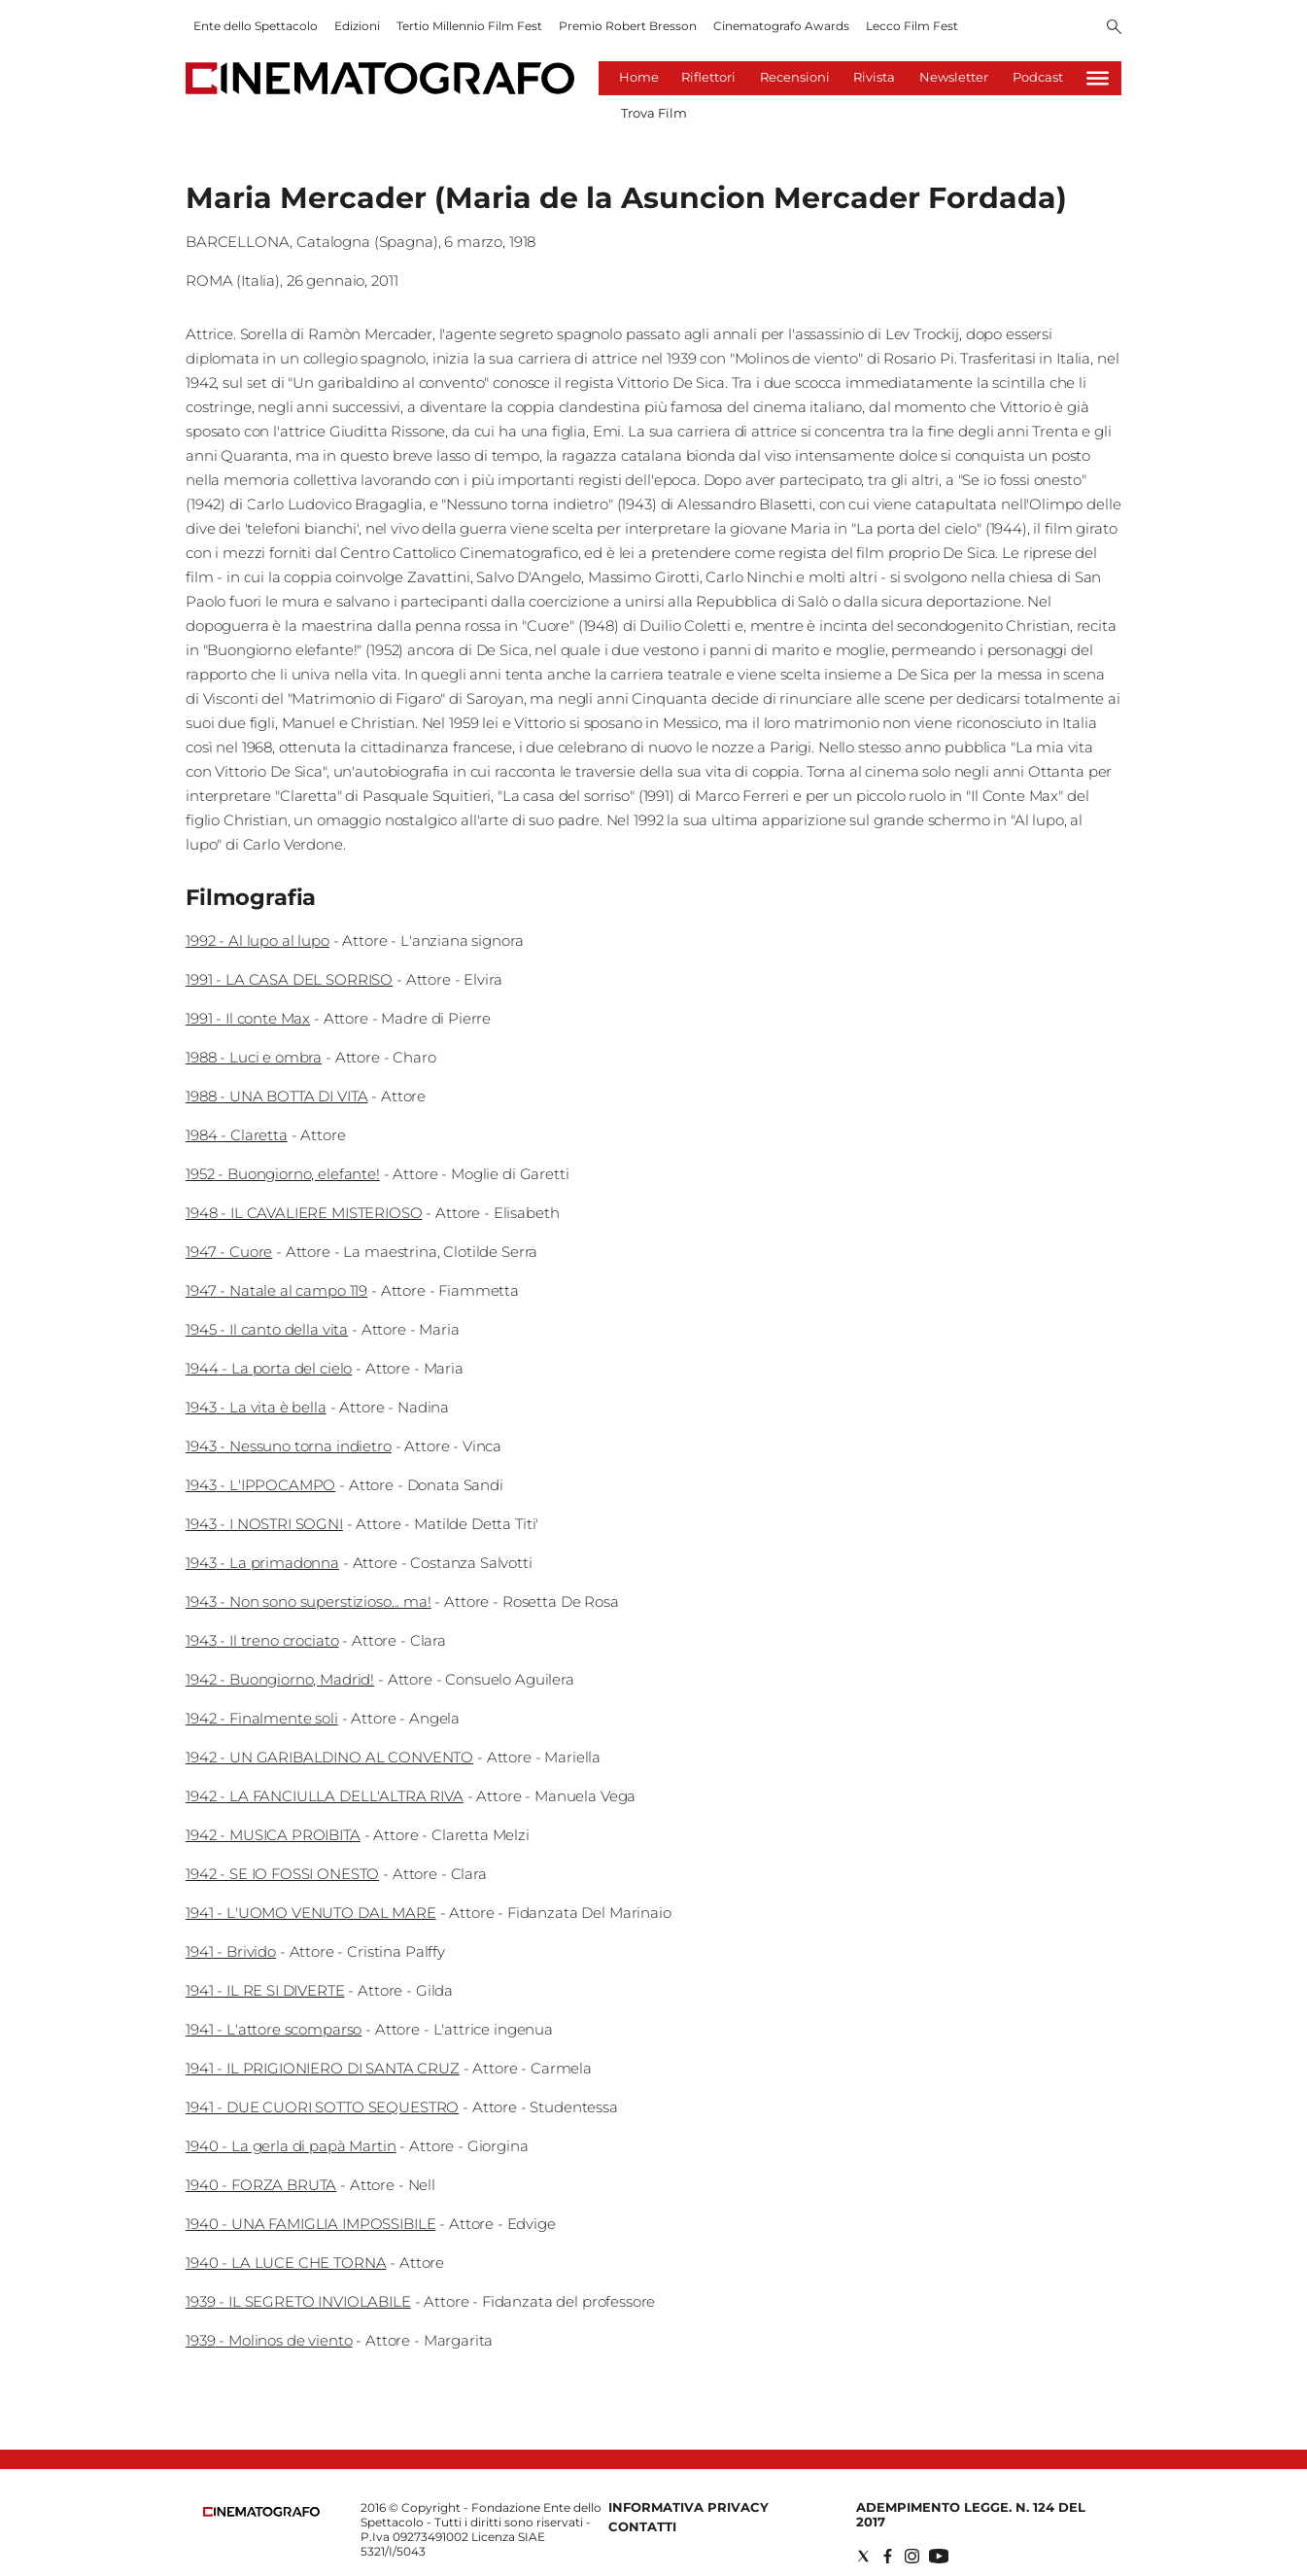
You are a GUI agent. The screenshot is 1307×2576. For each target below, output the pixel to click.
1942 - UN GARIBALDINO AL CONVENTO (329, 1757)
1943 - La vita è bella (256, 1407)
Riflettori (708, 77)
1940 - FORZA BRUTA (261, 2185)
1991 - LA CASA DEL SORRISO (289, 979)
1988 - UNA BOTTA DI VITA (276, 1096)
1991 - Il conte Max (248, 1018)
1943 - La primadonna (262, 1562)
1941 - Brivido (231, 1951)
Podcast (1038, 77)
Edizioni (357, 25)
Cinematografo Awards (781, 25)
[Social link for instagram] (912, 2556)
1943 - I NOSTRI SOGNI (264, 1523)
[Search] (1114, 28)
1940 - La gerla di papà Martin (291, 2146)
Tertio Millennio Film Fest (469, 25)
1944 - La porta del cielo (269, 1368)
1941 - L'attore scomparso (273, 2029)
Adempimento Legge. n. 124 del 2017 (970, 2514)
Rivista (874, 77)
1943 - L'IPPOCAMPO (260, 1485)
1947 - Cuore (229, 1251)
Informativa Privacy (688, 2507)
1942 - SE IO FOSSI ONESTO (282, 1873)
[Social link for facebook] (887, 2556)
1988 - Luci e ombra (254, 1057)
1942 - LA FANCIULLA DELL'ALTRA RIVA (325, 1796)
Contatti (642, 2526)
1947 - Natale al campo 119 (276, 1290)
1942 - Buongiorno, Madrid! (280, 1679)
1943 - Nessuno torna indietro (289, 1446)
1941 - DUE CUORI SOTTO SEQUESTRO (322, 2107)
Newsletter (953, 77)
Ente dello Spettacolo (255, 25)
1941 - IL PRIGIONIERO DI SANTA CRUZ (323, 2068)
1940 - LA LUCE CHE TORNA (286, 2262)
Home (639, 77)
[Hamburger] (1097, 78)
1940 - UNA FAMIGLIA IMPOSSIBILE (310, 2223)
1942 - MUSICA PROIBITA (273, 1835)
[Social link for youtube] (938, 2556)
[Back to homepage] (261, 2512)
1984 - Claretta (237, 1135)
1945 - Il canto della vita (267, 1329)
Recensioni (795, 77)
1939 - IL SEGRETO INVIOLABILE (298, 2301)
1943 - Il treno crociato (262, 1640)
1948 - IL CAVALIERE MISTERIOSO (304, 1212)
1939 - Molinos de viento (269, 2340)
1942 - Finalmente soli (262, 1718)
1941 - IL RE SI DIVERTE (265, 1990)
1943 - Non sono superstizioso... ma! (308, 1601)
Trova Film (654, 113)
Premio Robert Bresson (628, 25)
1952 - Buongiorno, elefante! (283, 1174)
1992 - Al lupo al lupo (257, 940)
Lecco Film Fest (912, 25)
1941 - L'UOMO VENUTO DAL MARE (311, 1912)
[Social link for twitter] (863, 2556)
